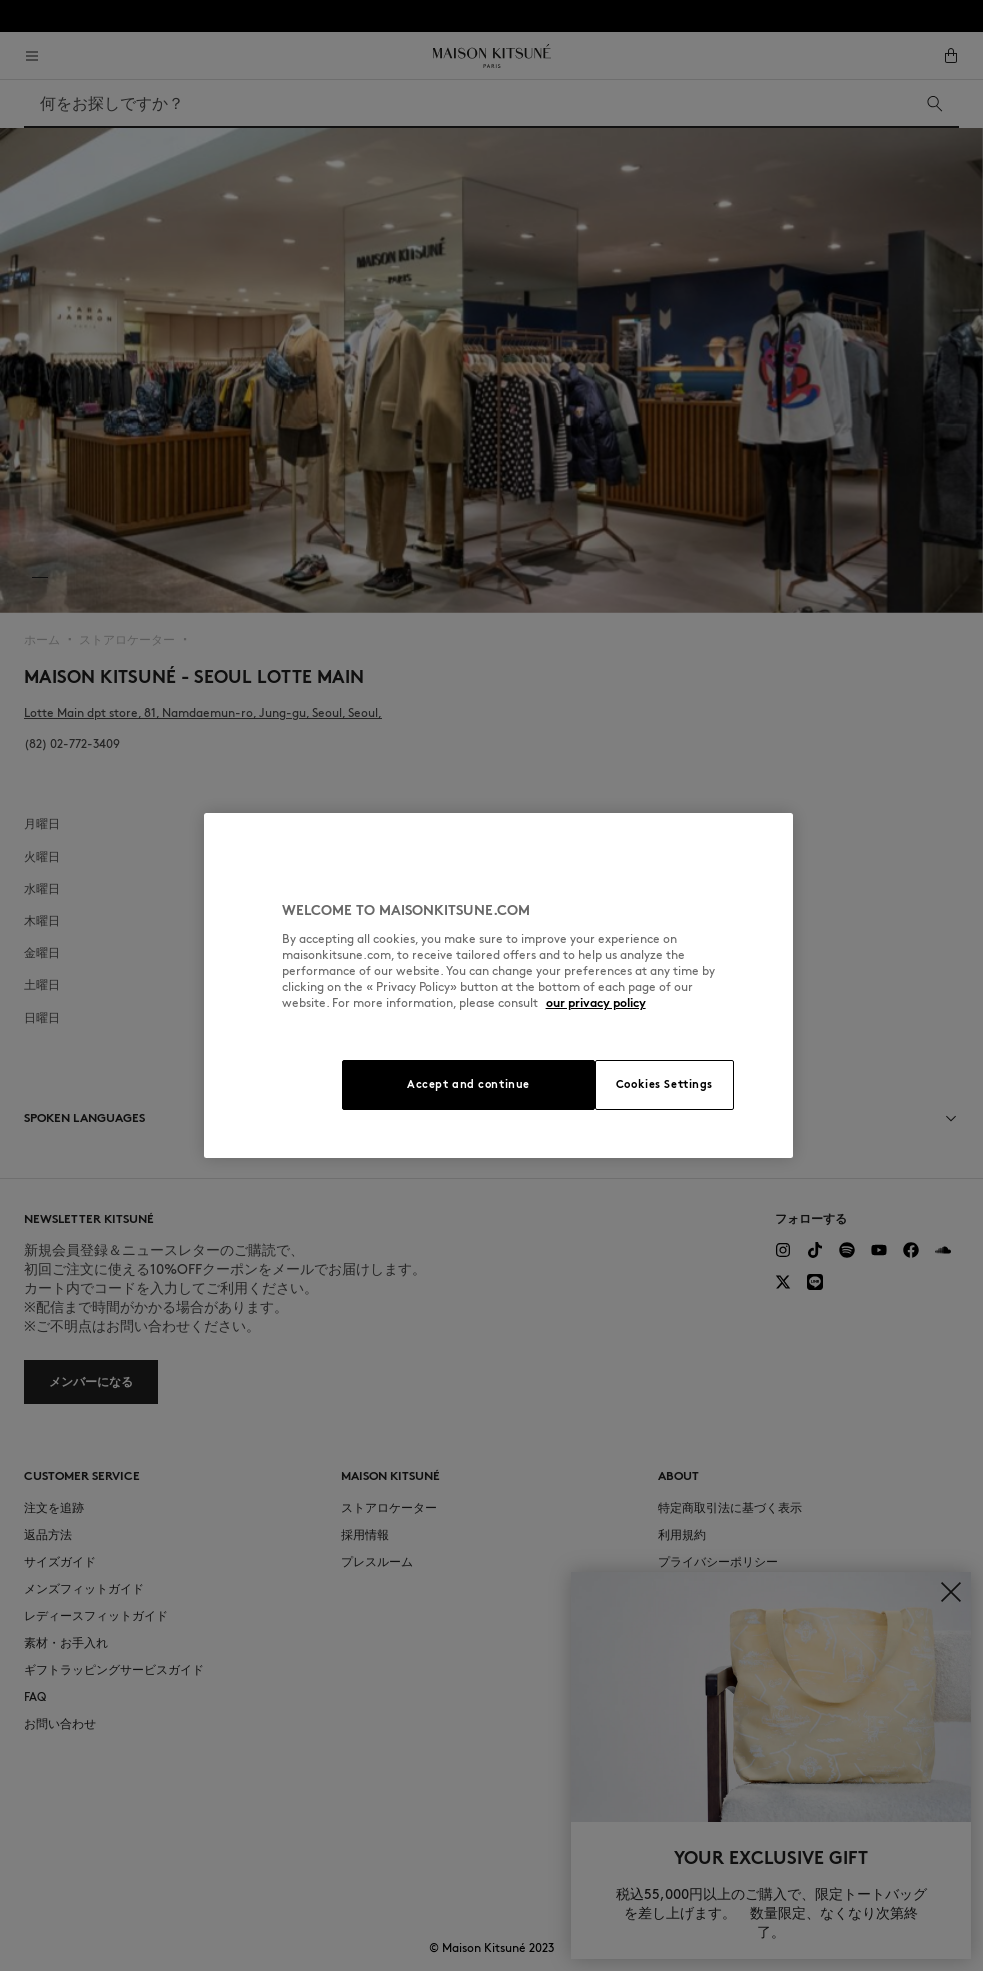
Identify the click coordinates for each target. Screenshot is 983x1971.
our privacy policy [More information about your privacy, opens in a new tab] (596, 1002)
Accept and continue (468, 1084)
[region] (499, 985)
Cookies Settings (664, 1084)
